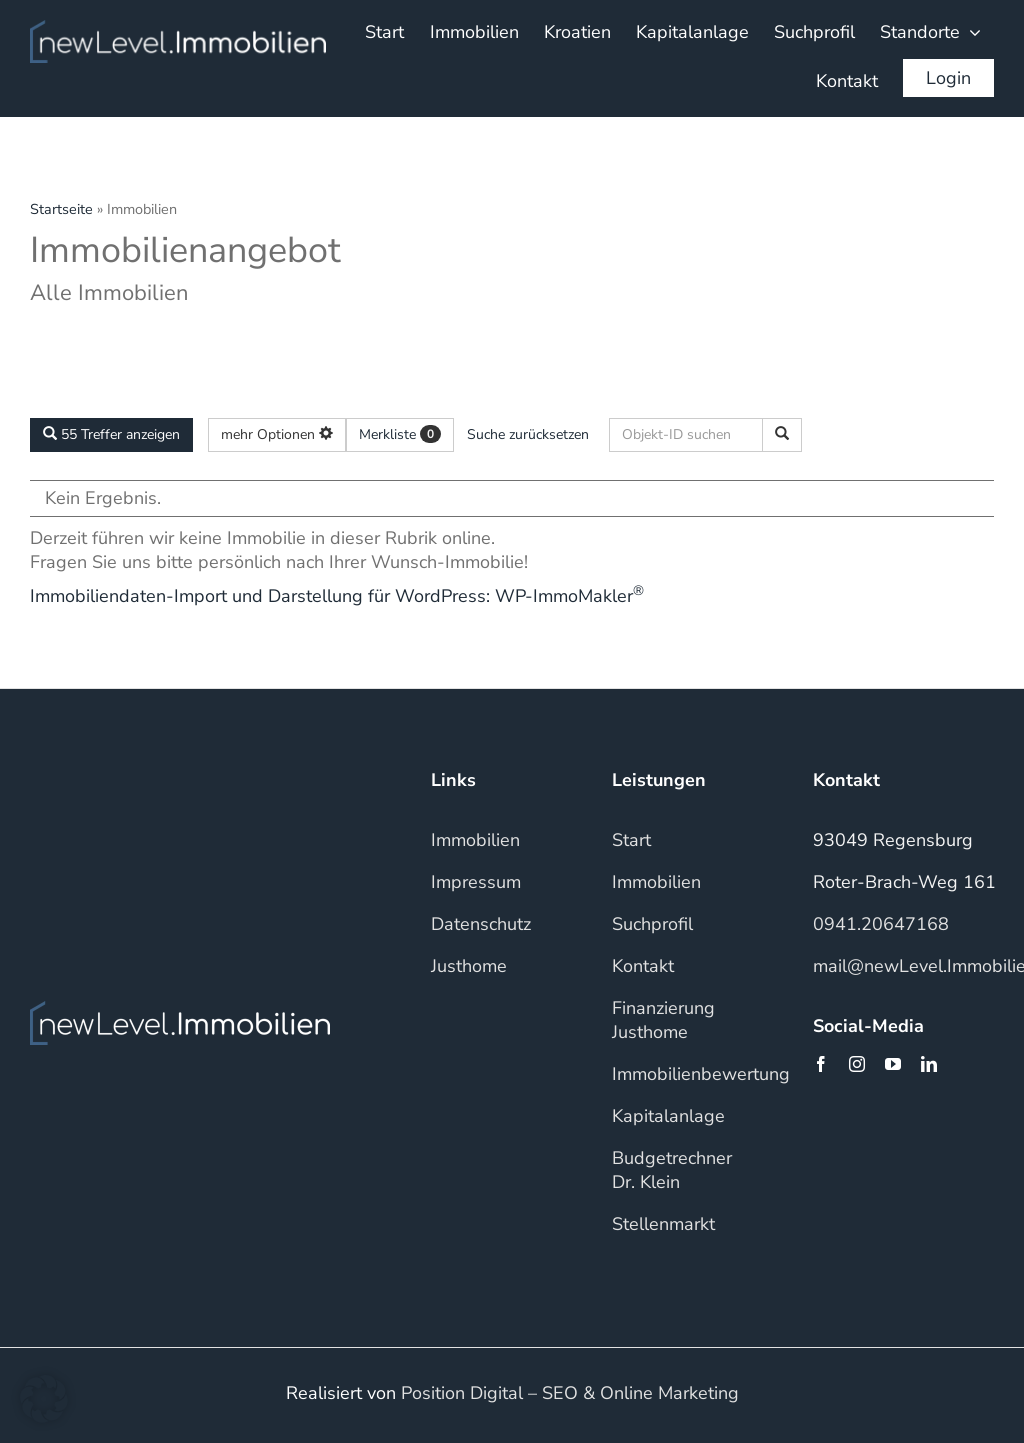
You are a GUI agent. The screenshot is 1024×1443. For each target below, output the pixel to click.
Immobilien (475, 840)
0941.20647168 (881, 924)
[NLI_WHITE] (178, 29)
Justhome (469, 966)
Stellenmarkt (663, 1224)
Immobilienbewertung (701, 1074)
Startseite (61, 209)
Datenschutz (481, 924)
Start (631, 840)
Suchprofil (652, 924)
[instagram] (857, 1064)
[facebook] (821, 1064)
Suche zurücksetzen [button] (528, 434)
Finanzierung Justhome (663, 1020)
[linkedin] (929, 1064)
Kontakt (643, 966)
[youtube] (893, 1064)
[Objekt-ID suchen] (782, 435)
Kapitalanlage (668, 1116)
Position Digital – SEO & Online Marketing (570, 1393)
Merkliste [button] (400, 434)
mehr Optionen (277, 434)
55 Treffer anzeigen (111, 434)
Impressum (476, 882)
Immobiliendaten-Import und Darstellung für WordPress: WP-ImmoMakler (337, 596)
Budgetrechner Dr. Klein (672, 1170)
